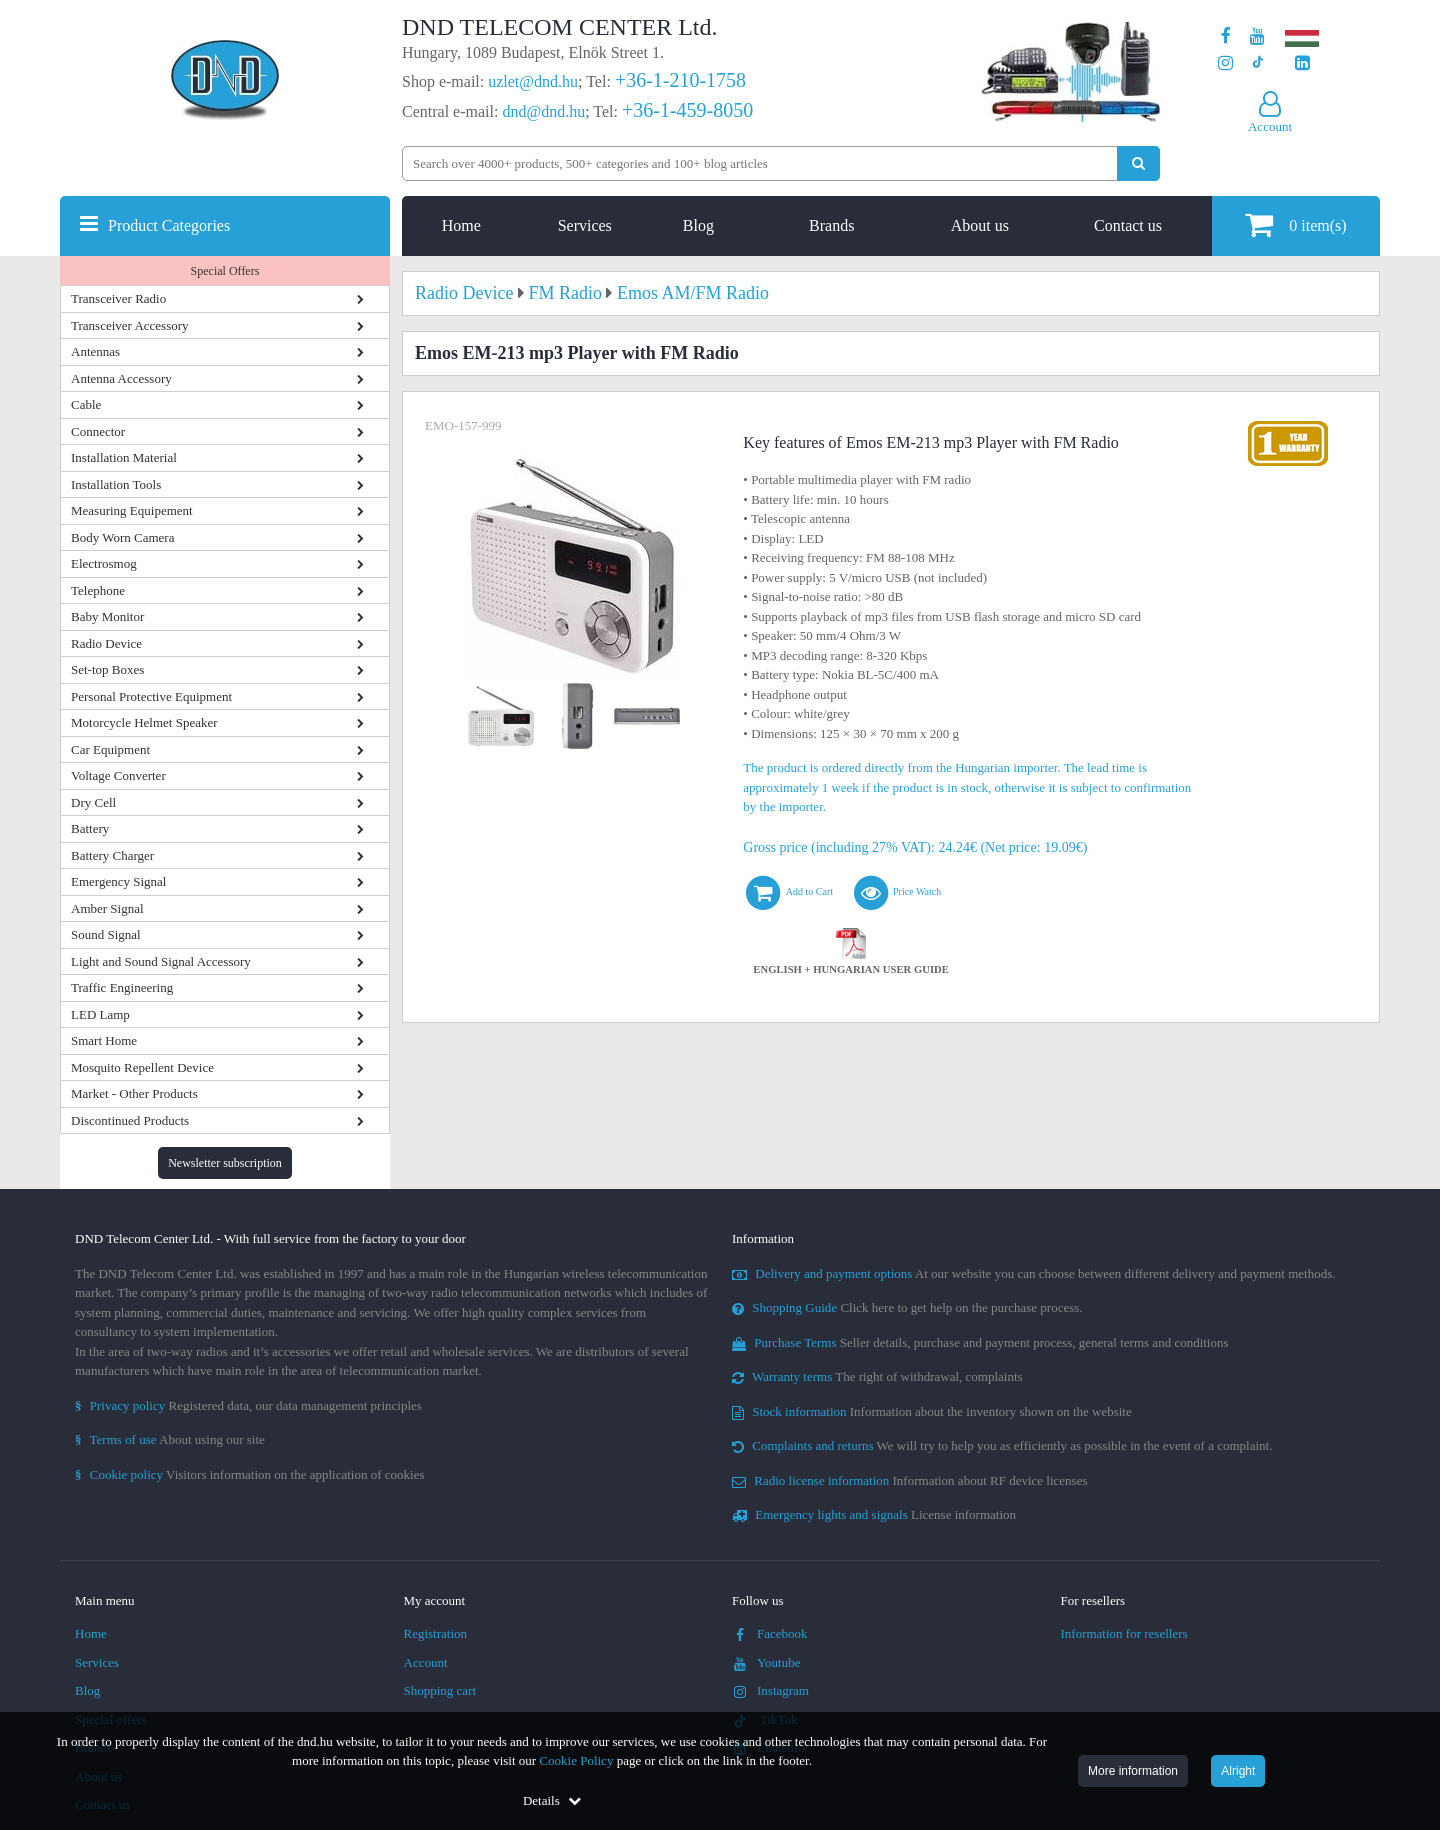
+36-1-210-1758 (680, 80)
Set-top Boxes (107, 669)
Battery (90, 828)
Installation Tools (116, 484)
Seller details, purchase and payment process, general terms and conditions (980, 1342)
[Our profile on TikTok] (1257, 63)
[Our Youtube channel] (1257, 36)
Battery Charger (112, 855)
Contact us (1128, 225)
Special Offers (225, 271)
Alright (1238, 1771)
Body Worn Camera (122, 537)
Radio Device (106, 643)
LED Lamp (100, 1014)
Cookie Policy (576, 1760)
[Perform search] (1138, 163)
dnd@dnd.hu (543, 111)
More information (1133, 1771)
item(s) (1295, 224)
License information (874, 1514)
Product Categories (169, 225)
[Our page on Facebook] (1226, 36)
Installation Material (124, 457)
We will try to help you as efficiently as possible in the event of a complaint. (1002, 1445)
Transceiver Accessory (130, 325)
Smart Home (104, 1040)
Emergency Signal (118, 881)
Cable (86, 404)
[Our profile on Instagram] (1225, 63)
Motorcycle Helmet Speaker (144, 722)
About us (980, 225)
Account (426, 1662)
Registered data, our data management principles (248, 1405)
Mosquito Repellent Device (142, 1067)
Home (461, 225)
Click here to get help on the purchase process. (907, 1307)
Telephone (98, 590)
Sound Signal (106, 934)
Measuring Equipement (132, 510)
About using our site (170, 1439)
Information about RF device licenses (909, 1480)
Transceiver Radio (118, 298)
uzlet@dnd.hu (533, 81)
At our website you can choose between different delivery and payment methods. (1034, 1273)
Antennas (95, 351)
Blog (698, 225)
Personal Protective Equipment (151, 696)
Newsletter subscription (225, 1163)
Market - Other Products (134, 1093)
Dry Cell (93, 802)
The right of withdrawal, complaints (877, 1376)
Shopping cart (440, 1690)
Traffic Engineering (122, 987)
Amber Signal (107, 908)
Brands (831, 225)
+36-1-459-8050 (687, 110)
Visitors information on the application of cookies (250, 1474)
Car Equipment (110, 749)
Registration (436, 1633)
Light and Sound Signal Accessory (161, 961)
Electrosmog (104, 563)
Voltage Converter (118, 775)
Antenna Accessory (121, 378)
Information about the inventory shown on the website (932, 1411)
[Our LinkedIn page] (1302, 63)
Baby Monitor (107, 616)
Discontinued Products (130, 1120)
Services (585, 225)
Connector (98, 431)
